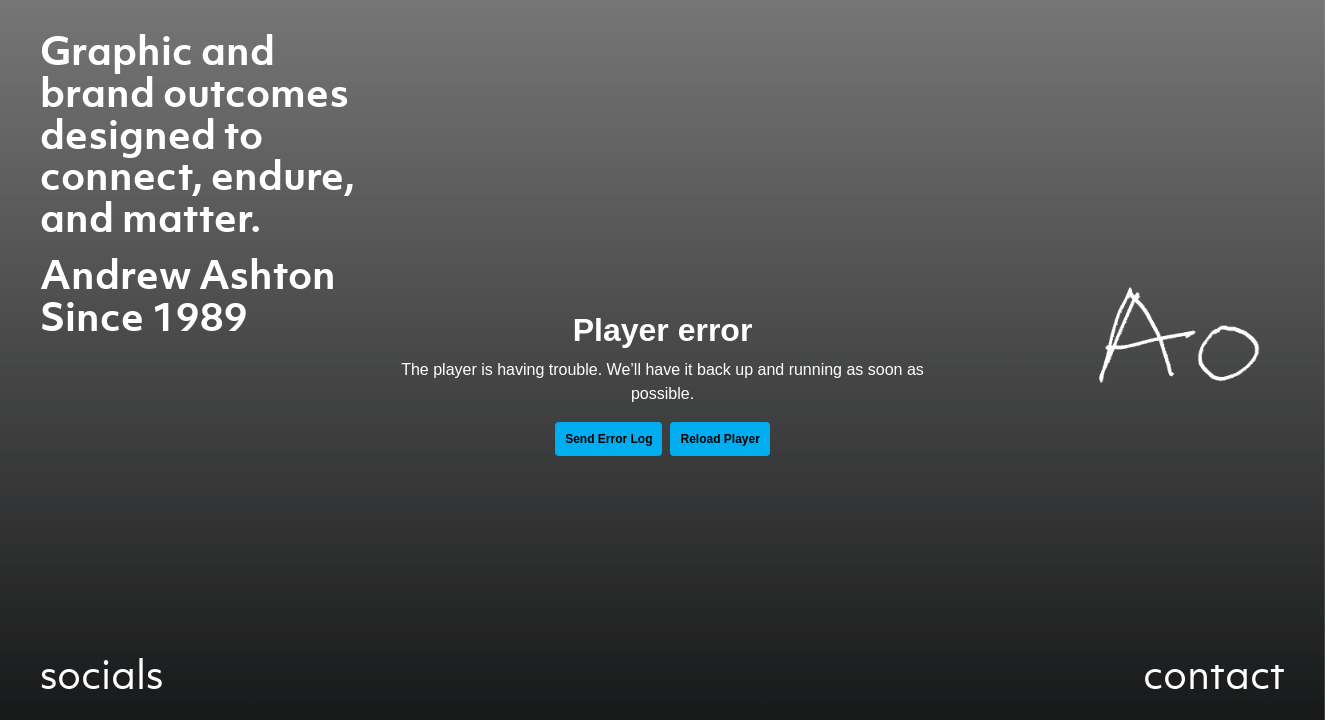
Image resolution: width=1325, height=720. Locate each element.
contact (1214, 674)
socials (101, 674)
